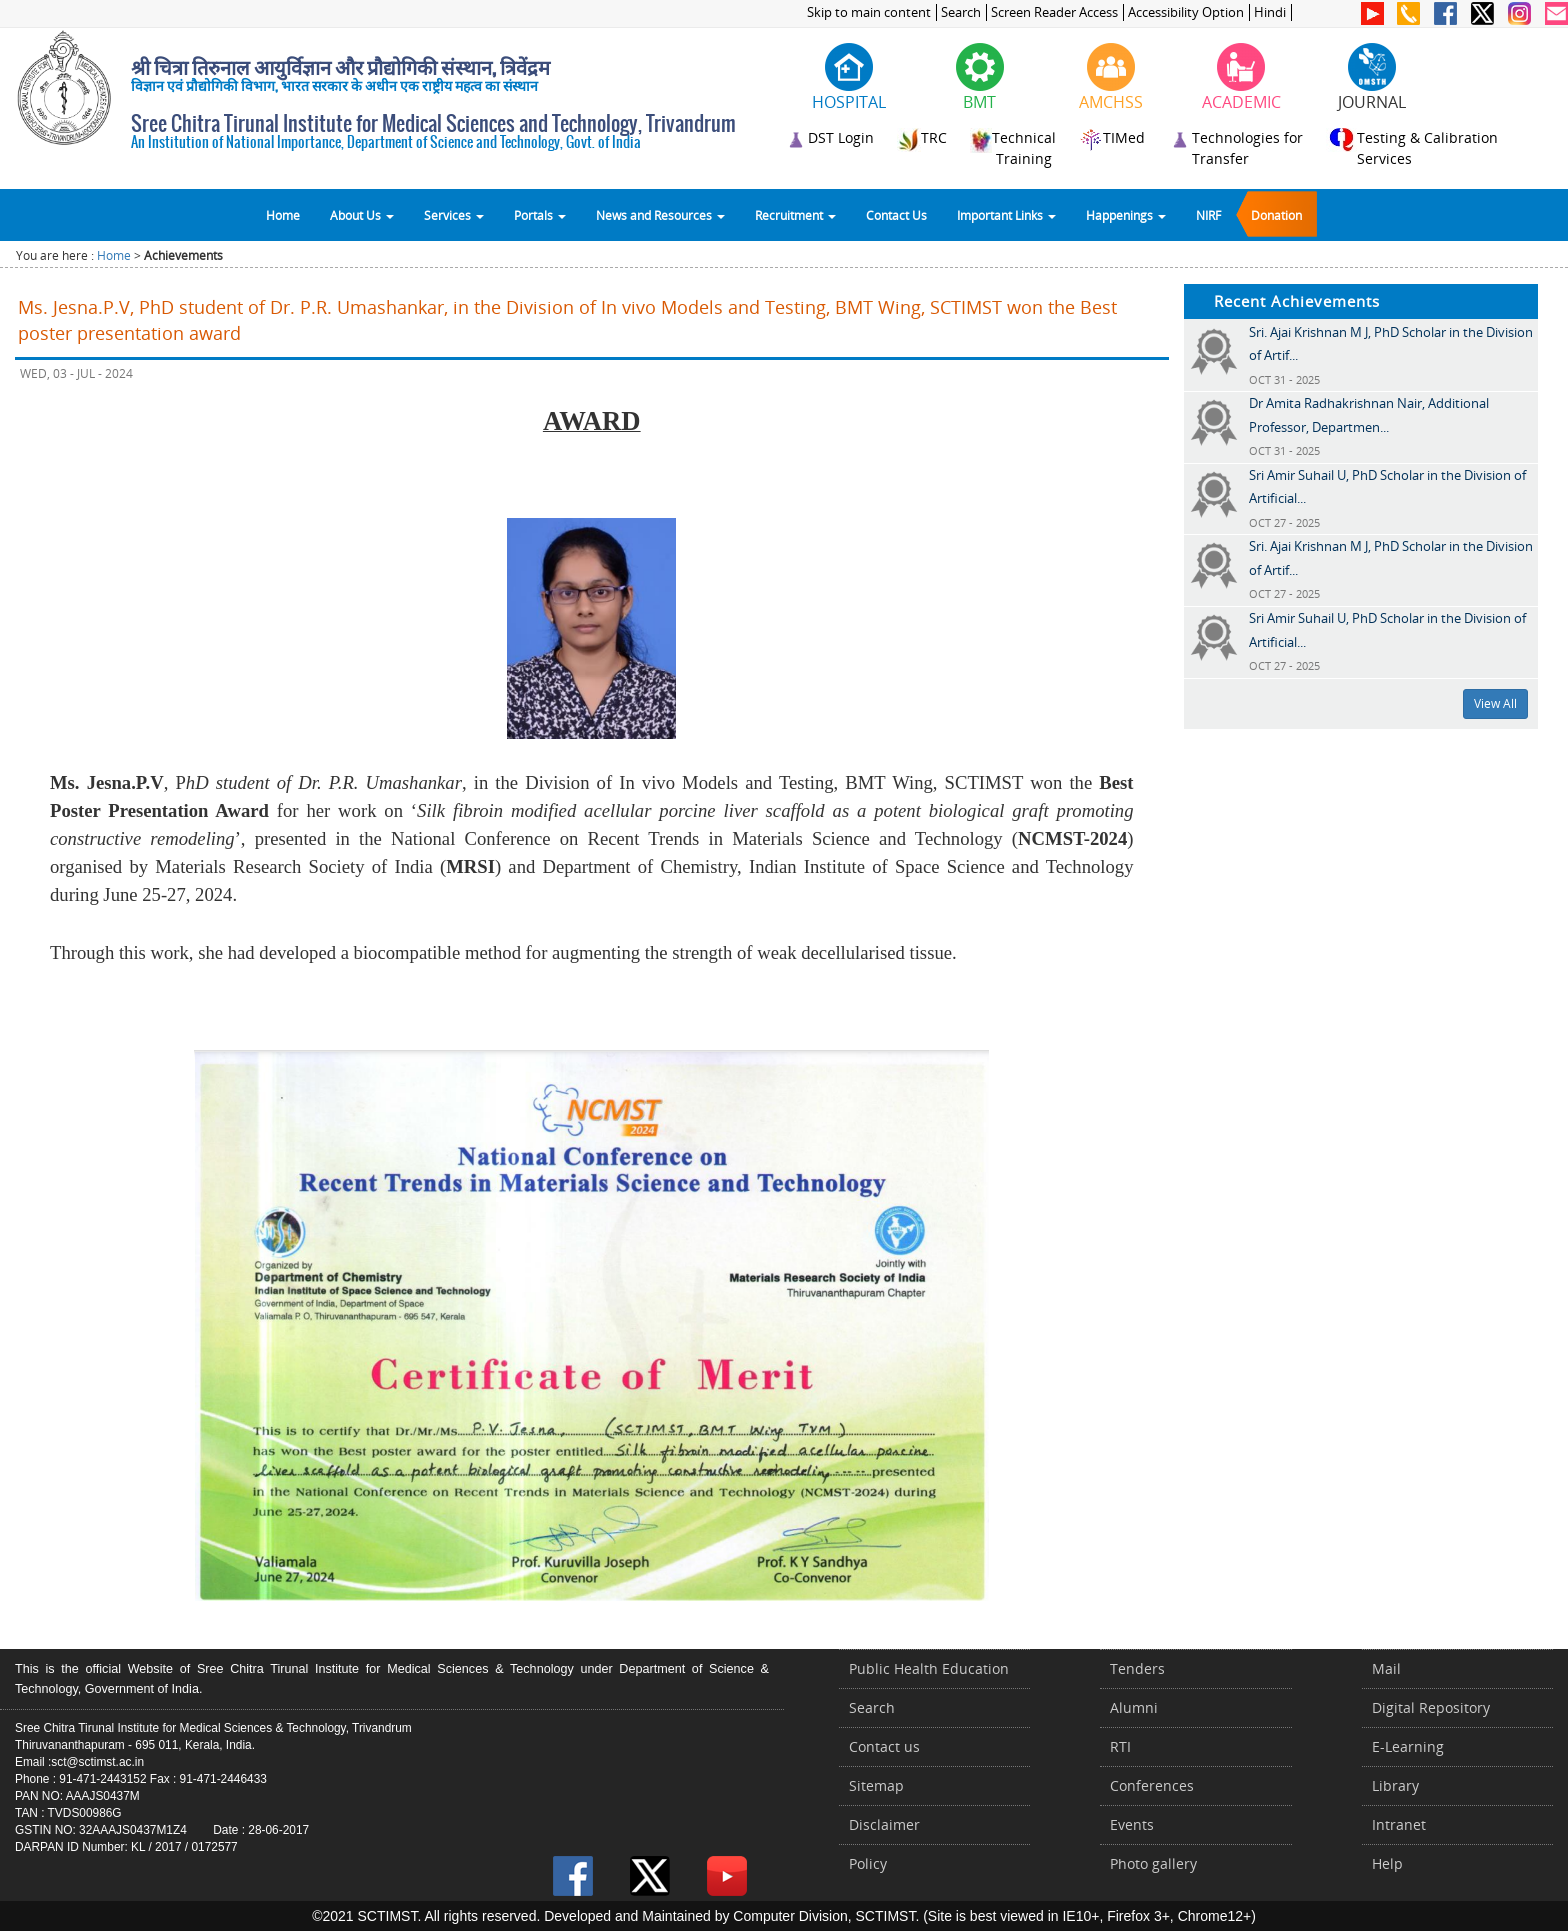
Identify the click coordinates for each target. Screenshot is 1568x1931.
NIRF (1208, 215)
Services (454, 215)
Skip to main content (869, 12)
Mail (1386, 1668)
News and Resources (660, 215)
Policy (868, 1863)
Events (1132, 1824)
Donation (1276, 215)
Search (961, 12)
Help (1387, 1863)
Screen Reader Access (1054, 12)
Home (283, 215)
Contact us (884, 1746)
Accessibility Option (1186, 12)
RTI (1120, 1746)
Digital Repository (1431, 1707)
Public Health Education (929, 1668)
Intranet (1399, 1824)
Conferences (1152, 1785)
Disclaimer (884, 1824)
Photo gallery (1153, 1863)
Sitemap (876, 1785)
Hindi (1270, 12)
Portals (540, 215)
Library (1395, 1785)
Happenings (1126, 215)
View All (1495, 703)
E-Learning (1408, 1746)
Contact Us (896, 215)
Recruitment (795, 215)
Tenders (1137, 1668)
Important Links (1006, 215)
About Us (362, 215)
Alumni (1134, 1707)
